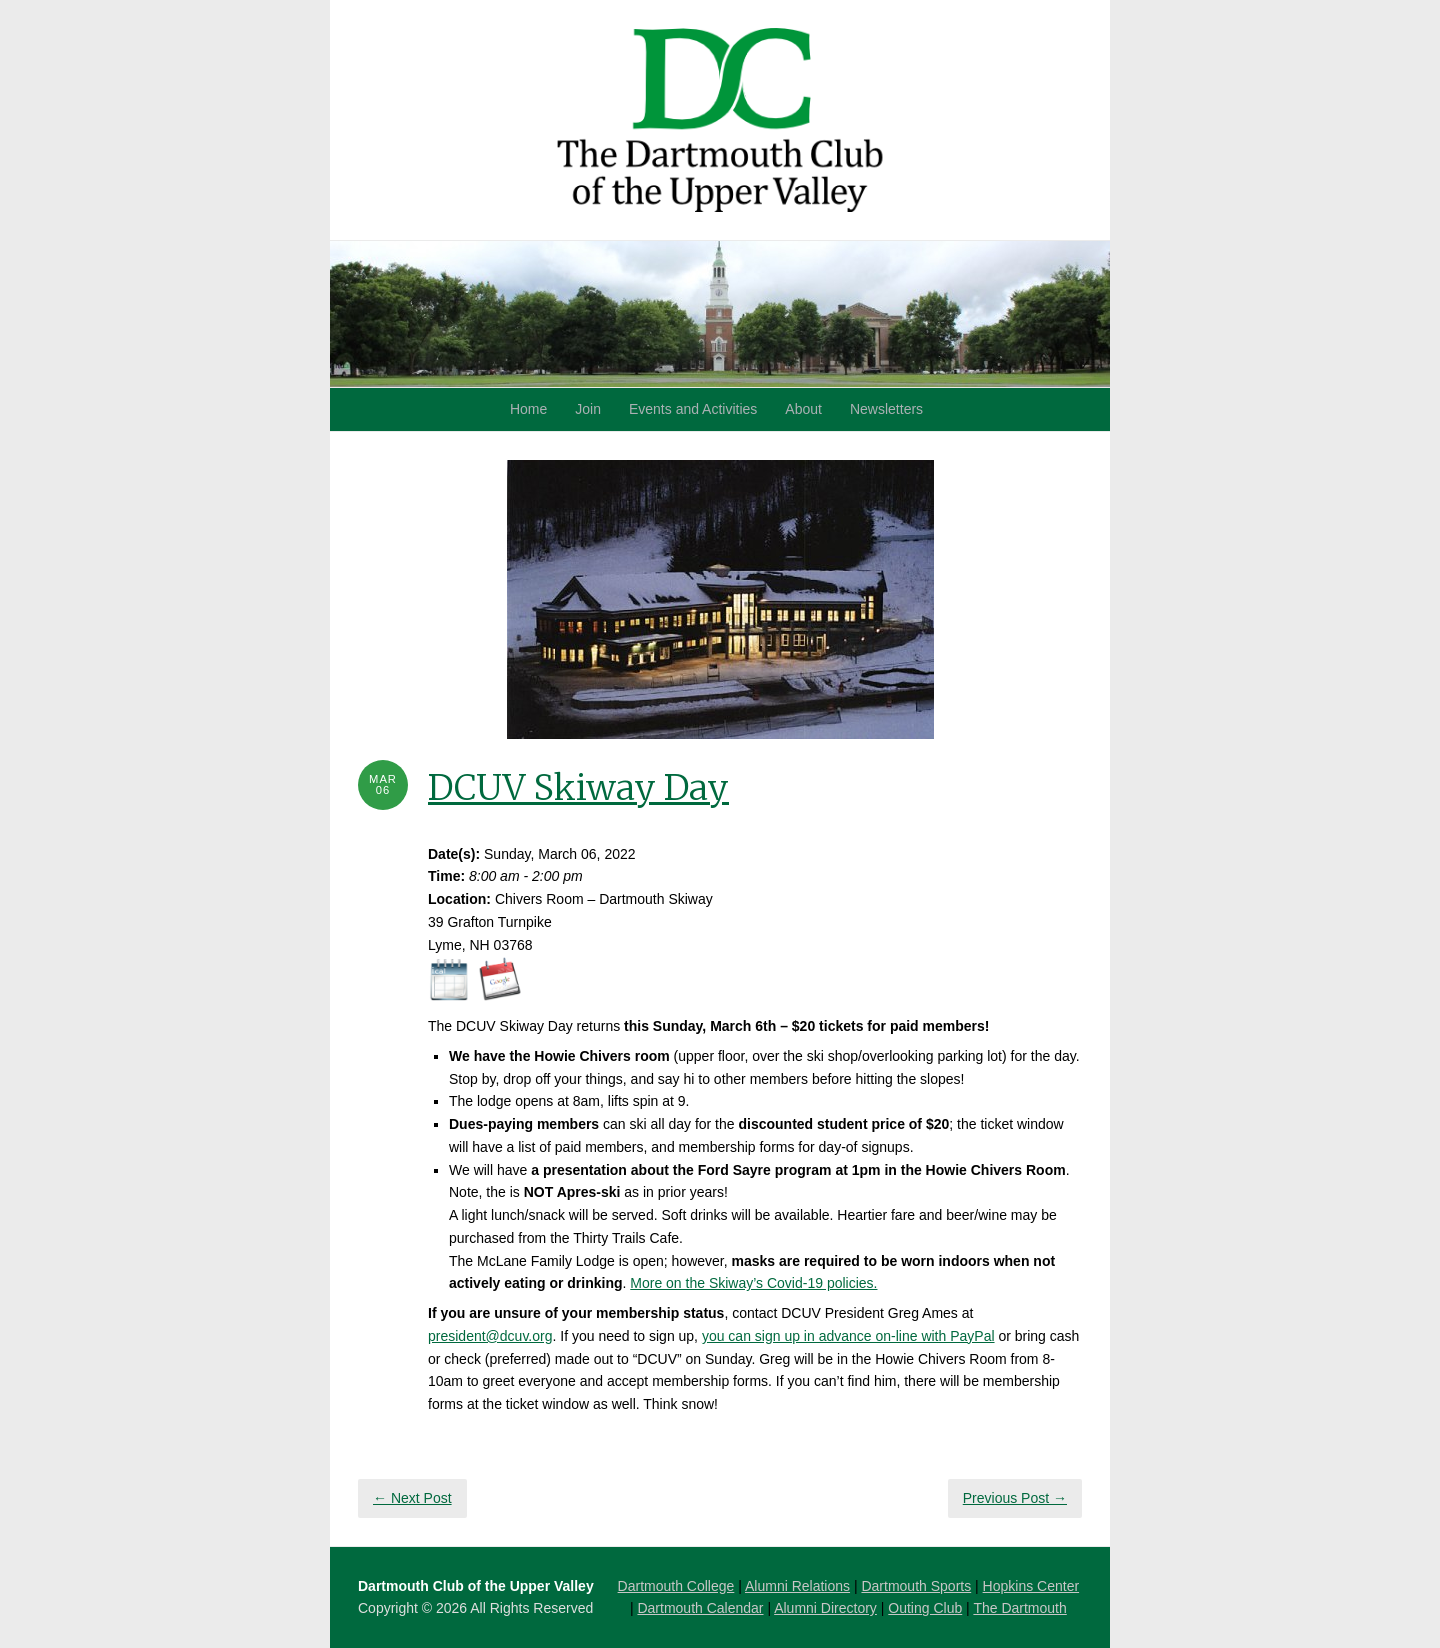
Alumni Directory (825, 1608)
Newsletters (886, 409)
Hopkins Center (1031, 1586)
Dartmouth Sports (916, 1586)
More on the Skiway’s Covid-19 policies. (753, 1283)
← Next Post (412, 1498)
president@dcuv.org (490, 1336)
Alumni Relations (797, 1586)
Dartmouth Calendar (700, 1608)
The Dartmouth (1019, 1608)
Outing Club (925, 1608)
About (803, 409)
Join (588, 409)
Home (528, 409)
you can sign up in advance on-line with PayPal (848, 1336)
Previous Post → (1015, 1498)
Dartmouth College (676, 1586)
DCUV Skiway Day (578, 788)
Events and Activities (693, 409)
